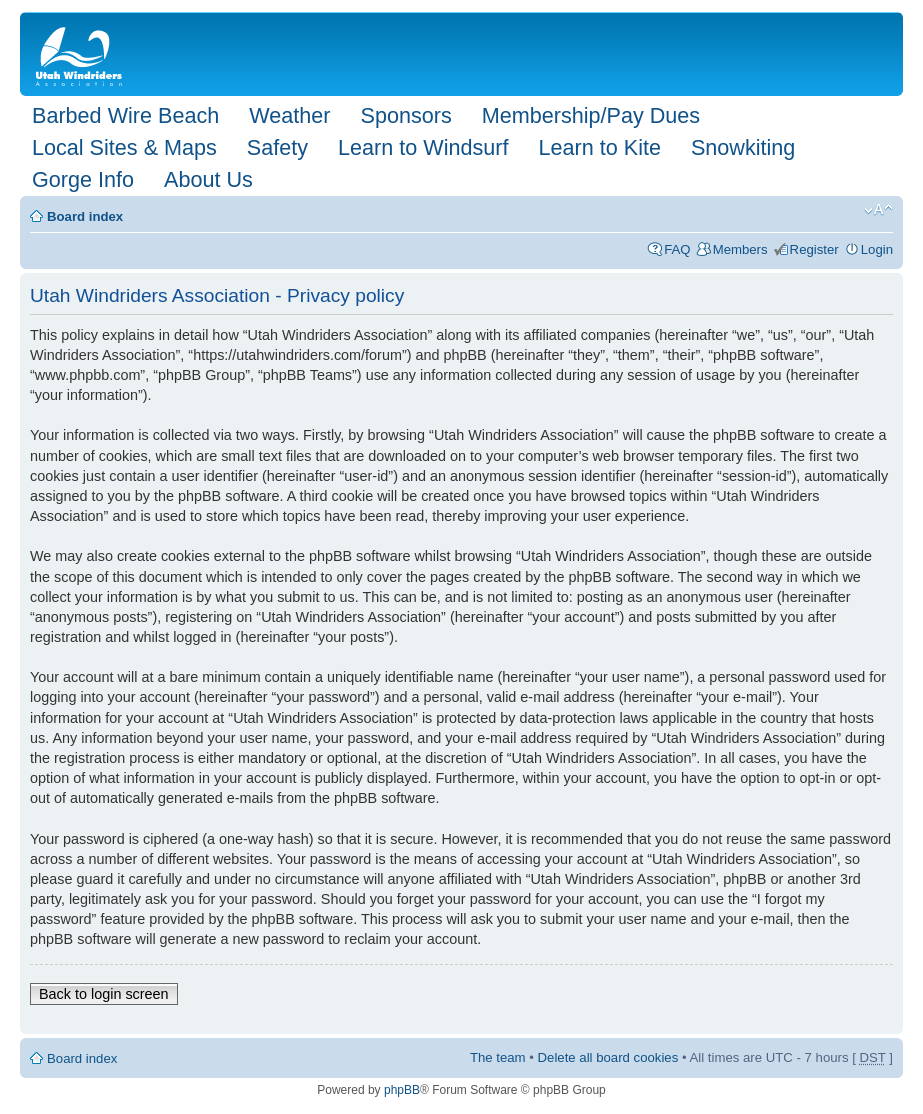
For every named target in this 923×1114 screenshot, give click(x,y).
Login (877, 249)
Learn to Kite (600, 147)
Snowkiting (743, 147)
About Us (208, 179)
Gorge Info (83, 179)
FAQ (677, 249)
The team (498, 1057)
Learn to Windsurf (423, 147)
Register (814, 249)
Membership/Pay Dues (591, 115)
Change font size (878, 210)
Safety (277, 147)
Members (740, 249)
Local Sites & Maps (124, 147)
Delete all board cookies (608, 1057)
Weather (289, 115)
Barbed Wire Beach (125, 115)
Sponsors (405, 115)
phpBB (402, 1090)
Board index (85, 216)
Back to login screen (104, 994)
